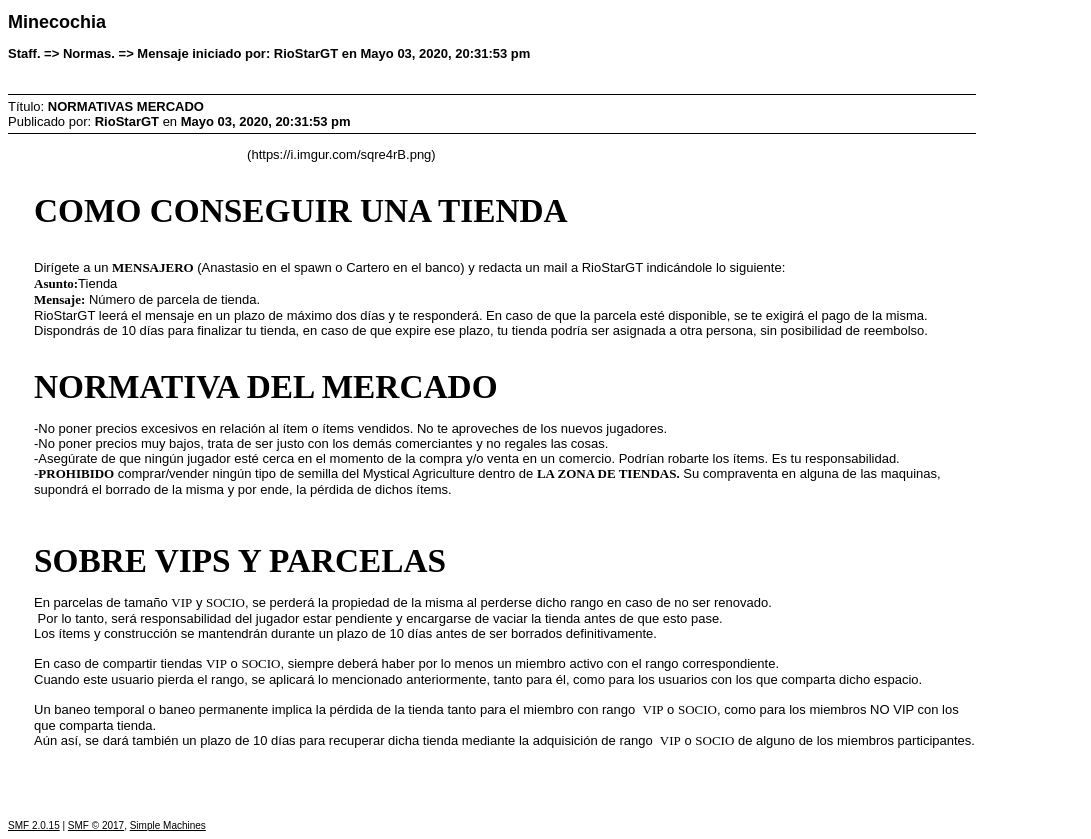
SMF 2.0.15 (34, 825)
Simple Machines (168, 825)
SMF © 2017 (96, 825)
